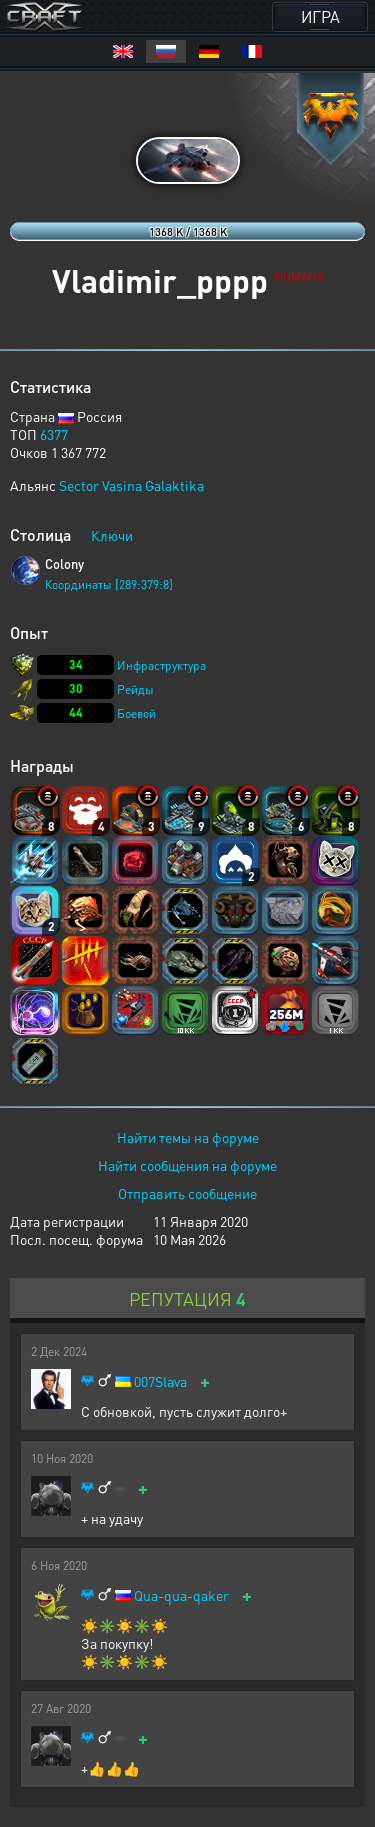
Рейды (135, 689)
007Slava (160, 1381)
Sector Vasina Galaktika (131, 485)
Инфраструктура (161, 665)
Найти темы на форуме (188, 1137)
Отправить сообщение (187, 1193)
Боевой (136, 713)
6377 (54, 434)
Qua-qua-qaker (181, 1595)
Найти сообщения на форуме (187, 1165)
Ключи (112, 535)
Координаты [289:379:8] (109, 584)
